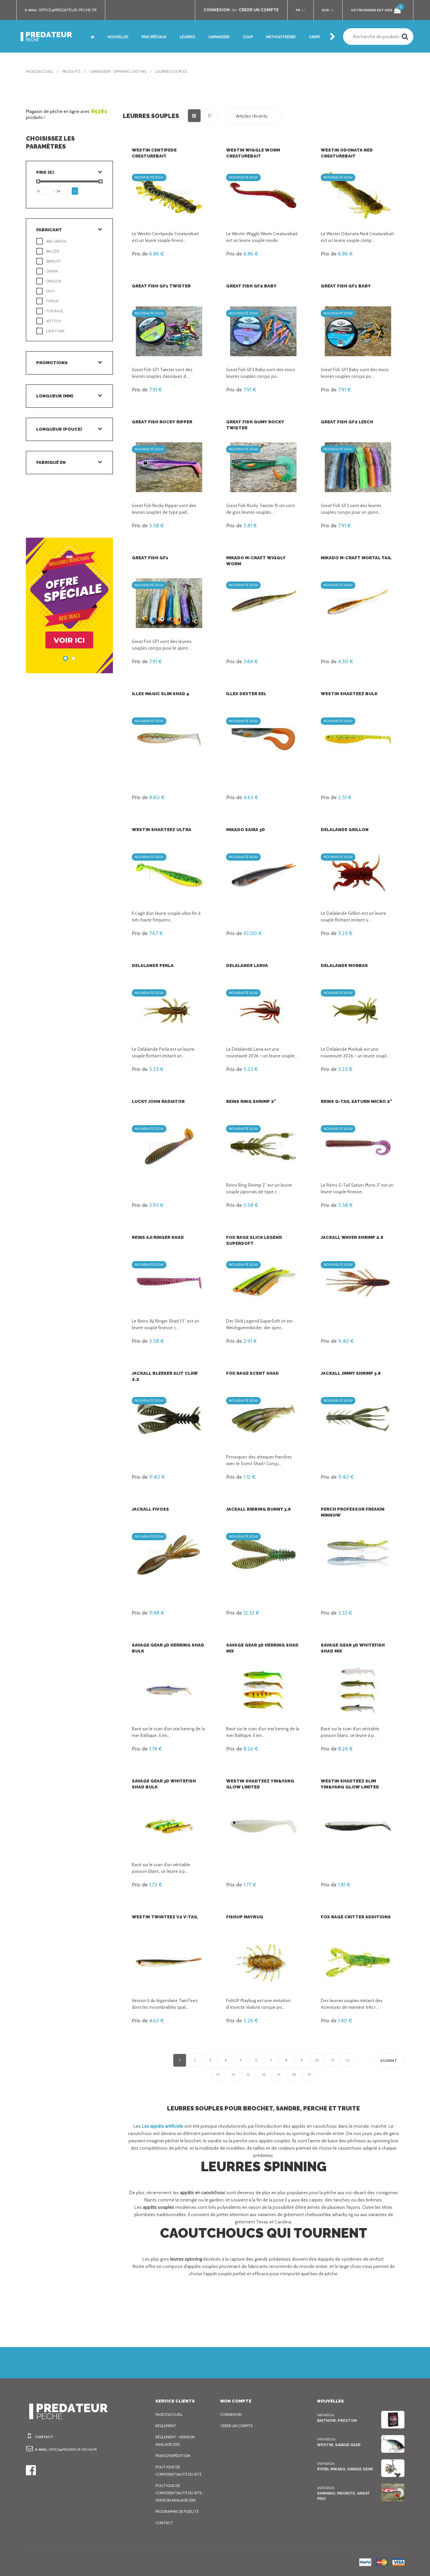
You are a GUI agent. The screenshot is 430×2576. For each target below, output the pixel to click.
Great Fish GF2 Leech (346, 421)
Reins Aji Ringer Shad (158, 1237)
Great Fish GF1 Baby (345, 285)
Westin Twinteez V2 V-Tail (162, 1916)
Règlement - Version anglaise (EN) (176, 2440)
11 (332, 2060)
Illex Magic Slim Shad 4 (160, 693)
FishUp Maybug (244, 1916)
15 (248, 2075)
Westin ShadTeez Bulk (348, 693)
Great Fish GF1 (149, 557)
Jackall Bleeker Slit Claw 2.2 (169, 1373)
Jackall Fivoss (150, 1509)
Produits (74, 71)
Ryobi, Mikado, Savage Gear (345, 2469)
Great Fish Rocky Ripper (162, 421)
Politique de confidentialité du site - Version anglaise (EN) (180, 2493)
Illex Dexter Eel (246, 693)
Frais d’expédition (174, 2456)
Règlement (166, 2426)
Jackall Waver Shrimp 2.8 (352, 1237)
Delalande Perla (153, 965)
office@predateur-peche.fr (71, 10)
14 (233, 2075)
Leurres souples (183, 71)
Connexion (231, 2414)
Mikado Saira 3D (245, 829)
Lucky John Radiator (157, 1101)
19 (309, 2075)
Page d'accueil (41, 71)
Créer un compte (238, 2426)
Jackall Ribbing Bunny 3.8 (257, 1509)
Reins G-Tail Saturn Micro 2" (355, 1101)
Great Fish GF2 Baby (250, 285)
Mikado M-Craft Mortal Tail (355, 557)
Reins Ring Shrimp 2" (250, 1101)
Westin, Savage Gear (338, 2445)
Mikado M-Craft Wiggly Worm (262, 557)
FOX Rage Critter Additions (354, 1916)
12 (348, 2060)
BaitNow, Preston (335, 2420)
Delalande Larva (247, 965)
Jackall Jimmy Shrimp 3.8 (351, 1373)
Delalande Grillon (344, 829)
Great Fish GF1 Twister (160, 285)
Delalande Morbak (344, 965)
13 (218, 2075)
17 (279, 2075)
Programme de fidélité (179, 2512)
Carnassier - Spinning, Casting (124, 71)
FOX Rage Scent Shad (252, 1373)
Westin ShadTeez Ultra (160, 829)
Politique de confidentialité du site (179, 2470)
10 (317, 2060)
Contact (164, 2523)
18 (294, 2075)
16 (264, 2075)
